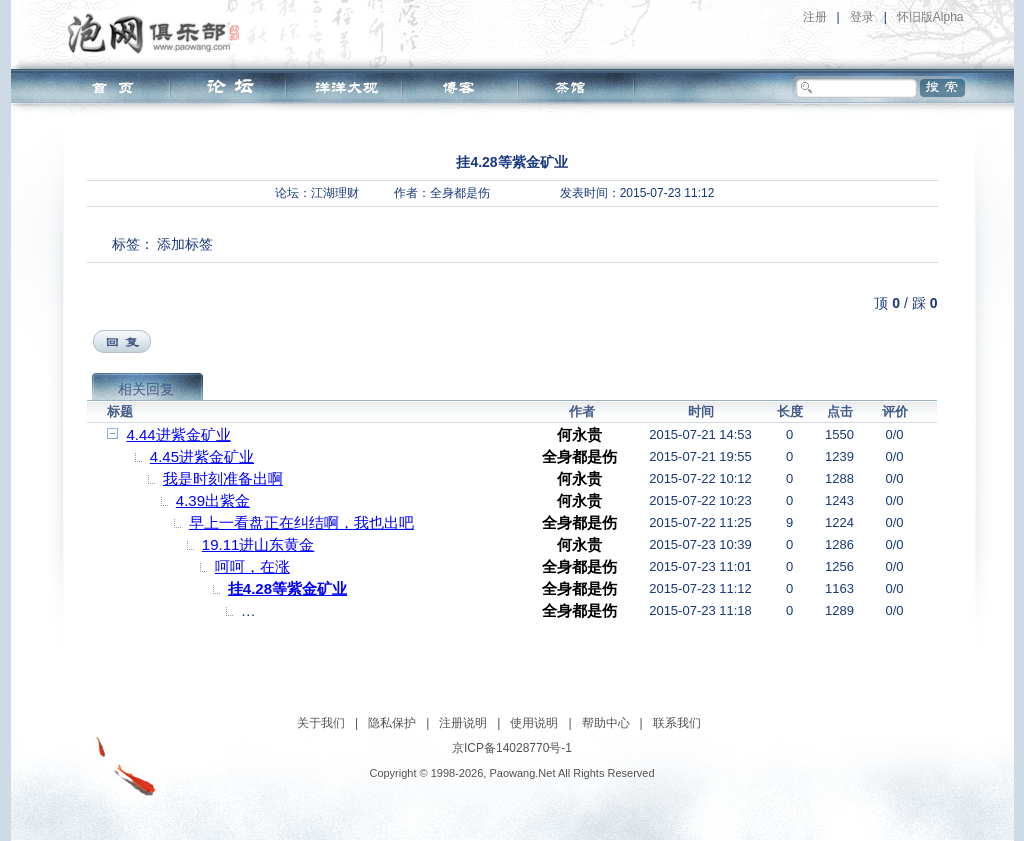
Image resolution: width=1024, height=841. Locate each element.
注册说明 (463, 723)
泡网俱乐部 (158, 33)
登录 (862, 17)
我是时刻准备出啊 (223, 478)
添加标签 (185, 244)
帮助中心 (606, 723)
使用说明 (534, 723)
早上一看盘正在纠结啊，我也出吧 (301, 522)
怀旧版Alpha (930, 17)
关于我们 (321, 723)
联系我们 (677, 723)
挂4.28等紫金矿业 (287, 588)
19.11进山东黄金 (258, 544)
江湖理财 (335, 193)
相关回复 (146, 389)
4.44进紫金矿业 (179, 434)
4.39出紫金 (213, 500)
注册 (815, 17)
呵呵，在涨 (252, 566)
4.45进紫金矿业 (202, 456)
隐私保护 (392, 723)
